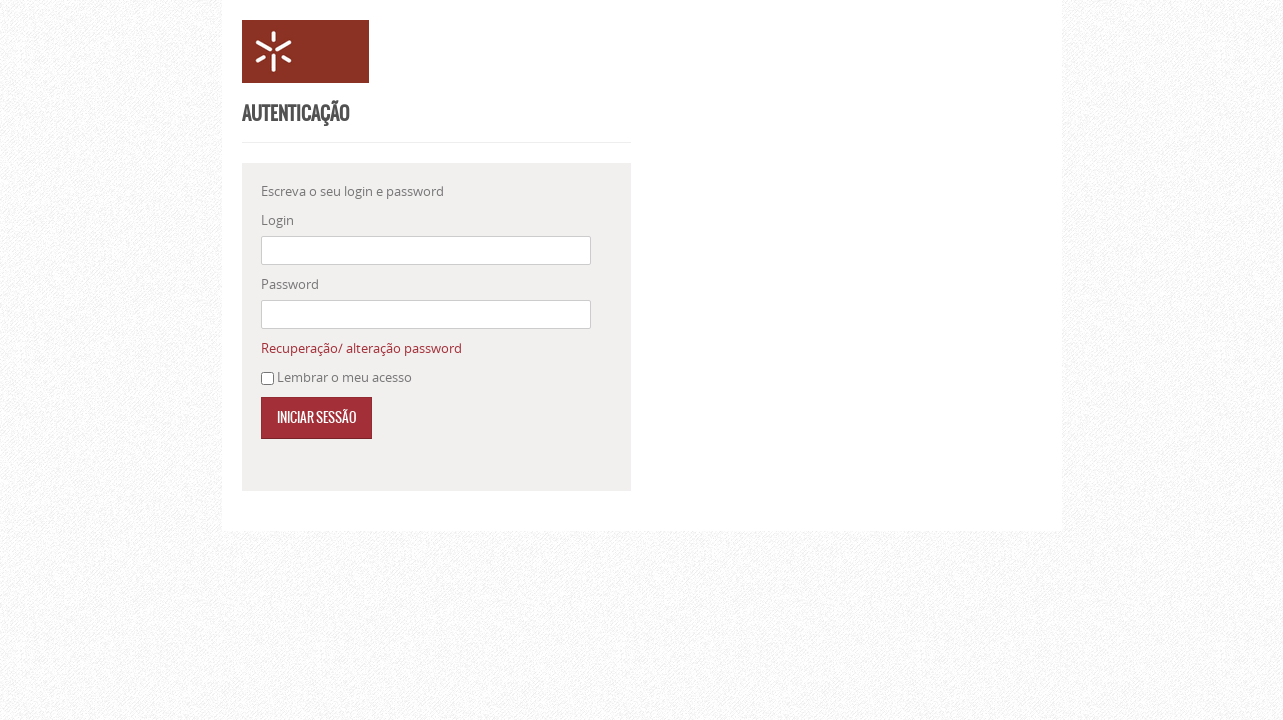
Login (277, 220)
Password (290, 284)
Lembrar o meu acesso (344, 377)
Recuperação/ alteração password (361, 348)
